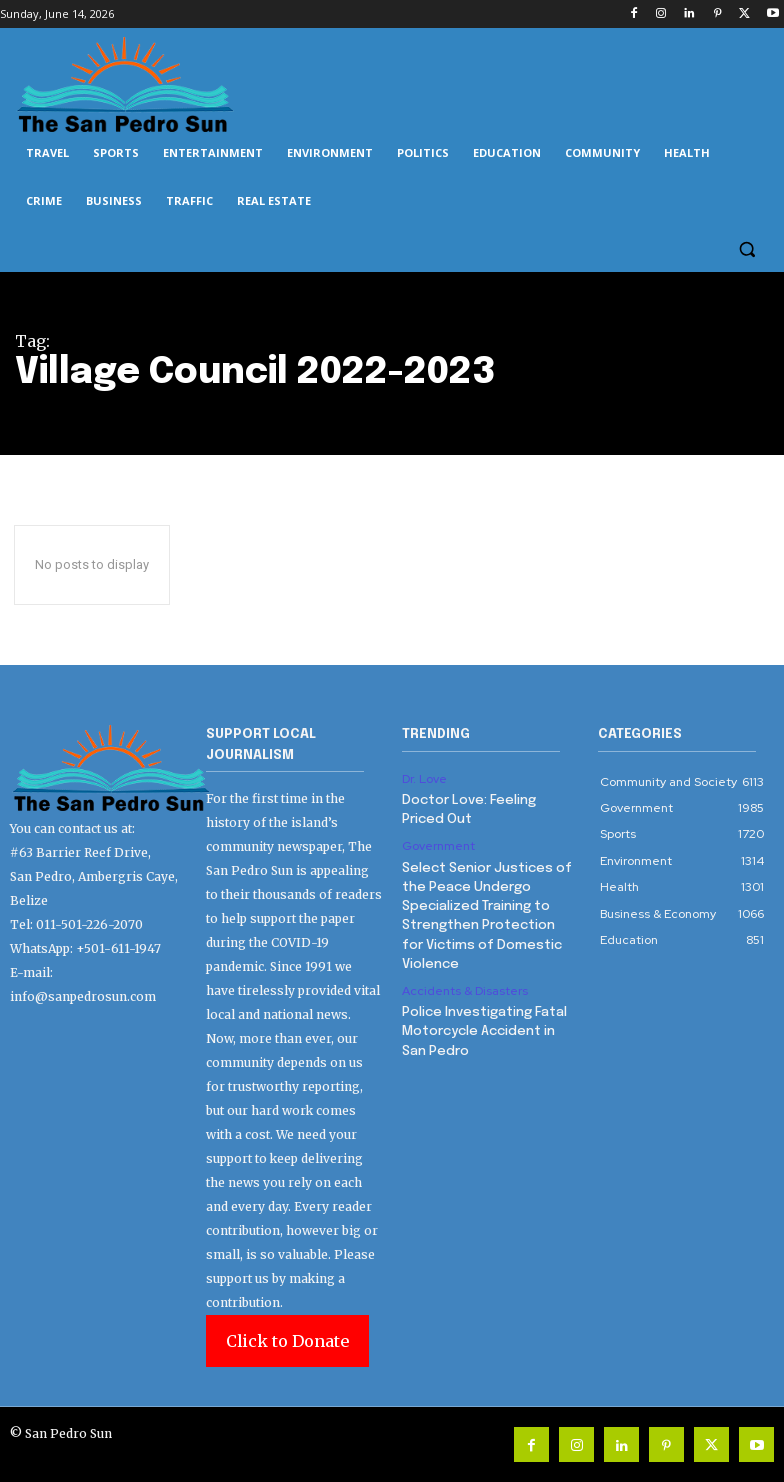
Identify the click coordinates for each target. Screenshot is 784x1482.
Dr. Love (424, 779)
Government (438, 844)
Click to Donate (287, 1341)
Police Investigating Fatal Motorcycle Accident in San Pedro (484, 1021)
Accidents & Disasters (465, 983)
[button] (746, 249)
